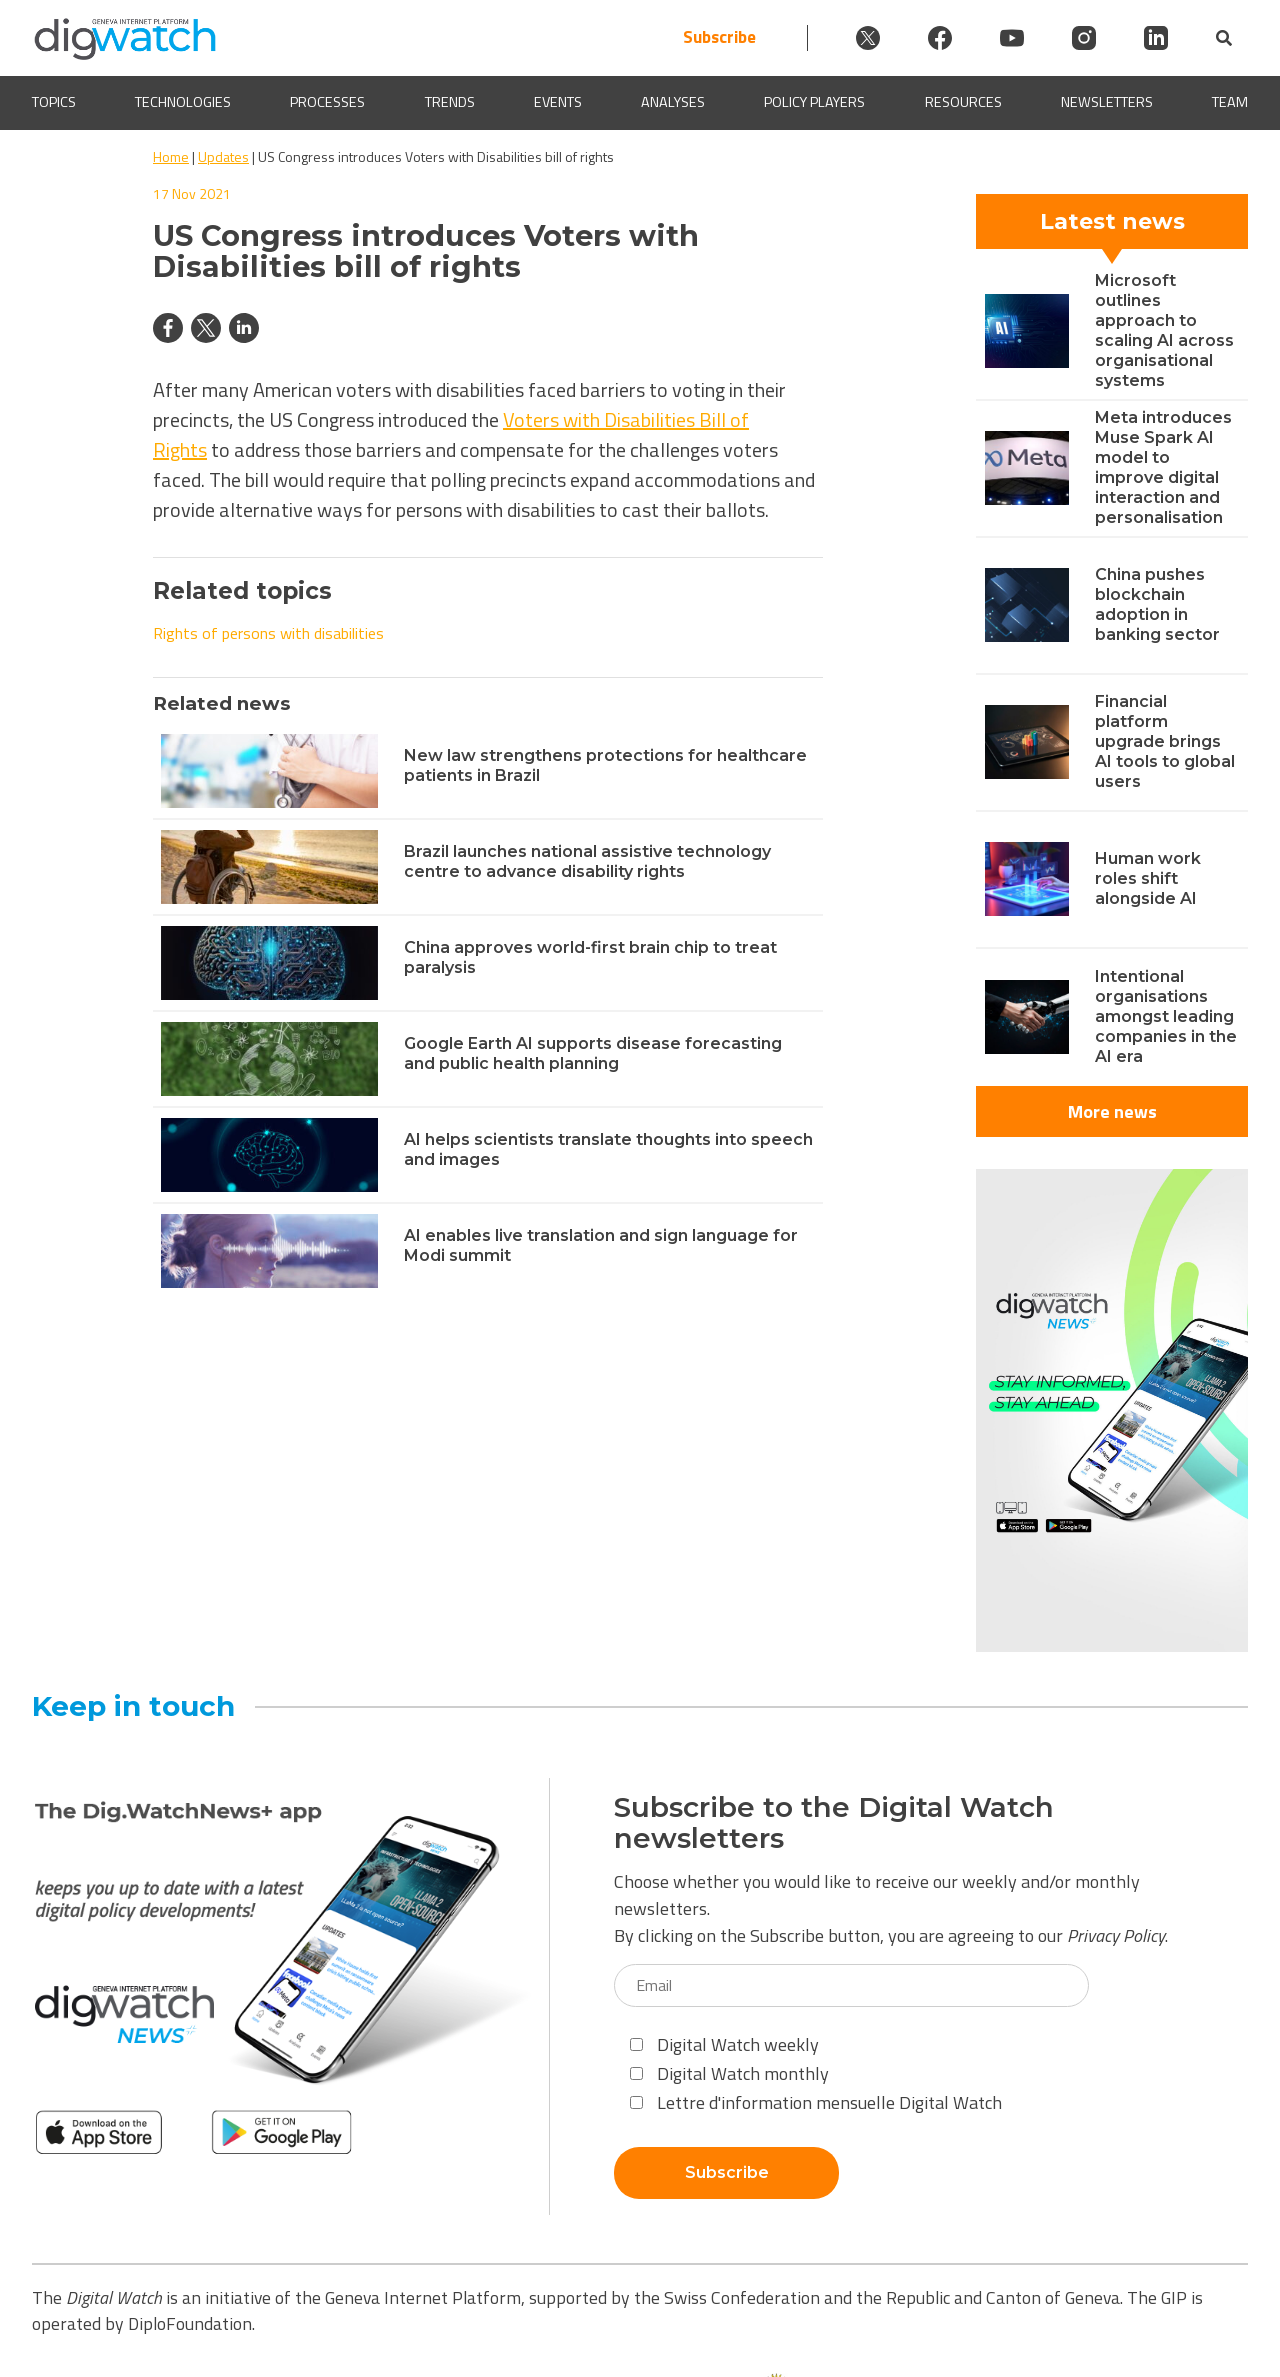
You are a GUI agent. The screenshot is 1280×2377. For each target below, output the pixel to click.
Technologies (183, 102)
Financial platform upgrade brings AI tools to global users (1165, 741)
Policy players (814, 102)
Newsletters (1107, 102)
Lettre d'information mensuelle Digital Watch (816, 2102)
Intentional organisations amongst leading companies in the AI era (1166, 1016)
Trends (450, 102)
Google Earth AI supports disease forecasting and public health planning (593, 1053)
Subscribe (719, 37)
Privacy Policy (1116, 1935)
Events (558, 102)
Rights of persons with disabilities (268, 633)
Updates (223, 156)
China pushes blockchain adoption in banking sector (1157, 604)
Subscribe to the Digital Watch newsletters (834, 1823)
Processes (327, 102)
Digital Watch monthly (729, 2073)
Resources (963, 102)
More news (1112, 1111)
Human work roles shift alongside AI (1148, 878)
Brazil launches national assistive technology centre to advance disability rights (587, 861)
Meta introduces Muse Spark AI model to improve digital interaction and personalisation (1163, 467)
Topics (54, 102)
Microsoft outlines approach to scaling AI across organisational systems (1164, 330)
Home (171, 156)
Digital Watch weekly (724, 2044)
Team (1230, 102)
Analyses (673, 102)
